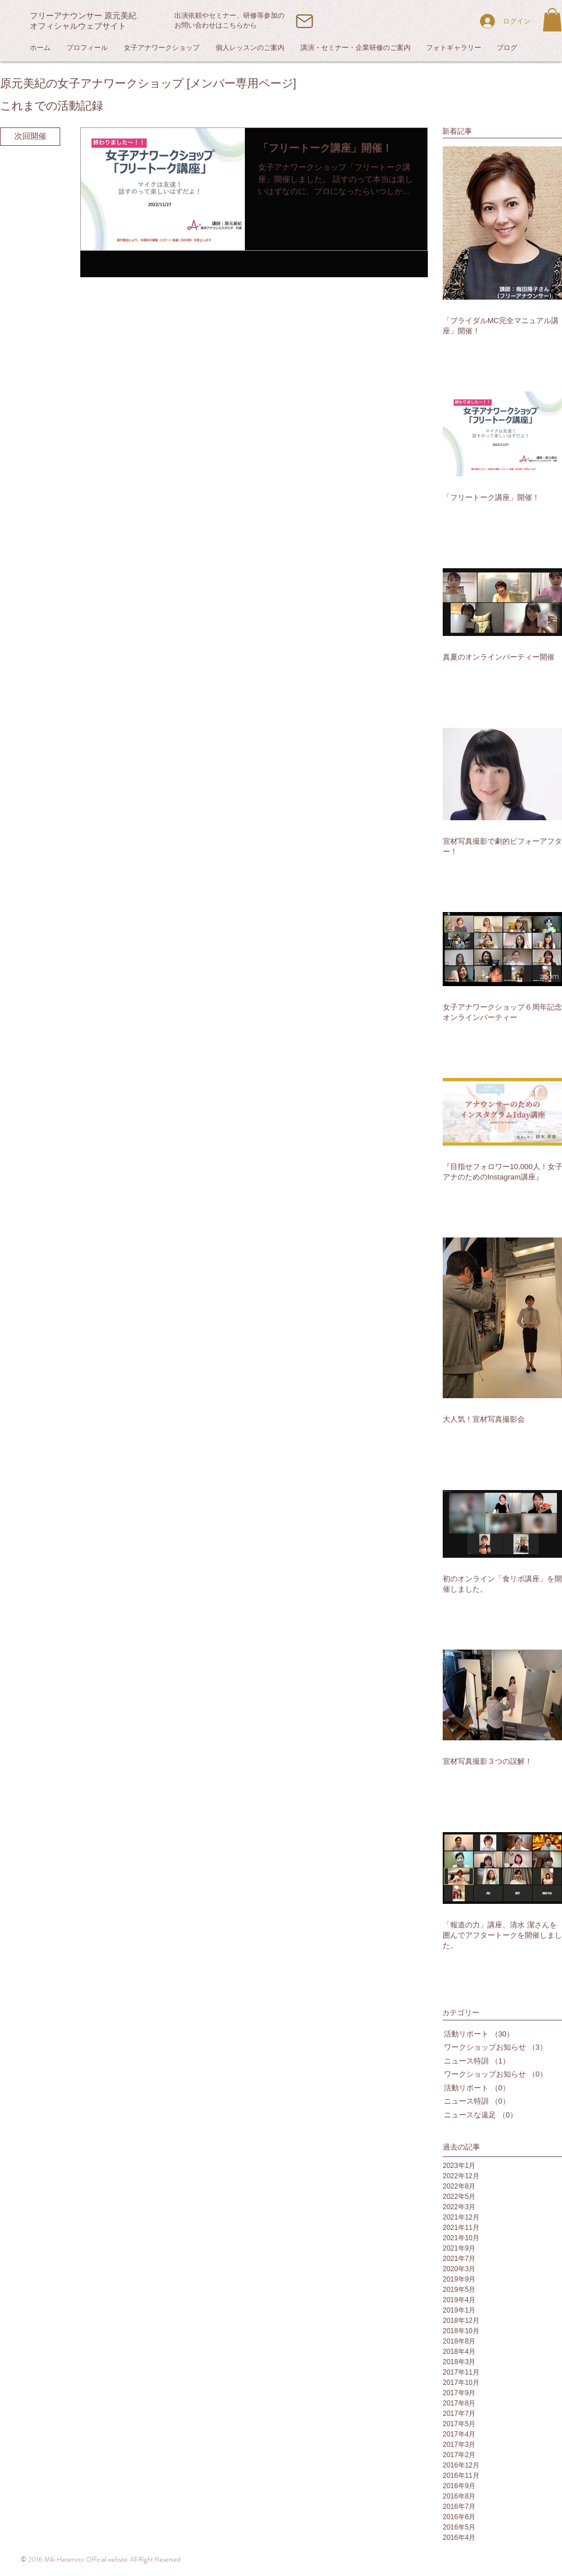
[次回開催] (30, 136)
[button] (552, 20)
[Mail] (304, 21)
